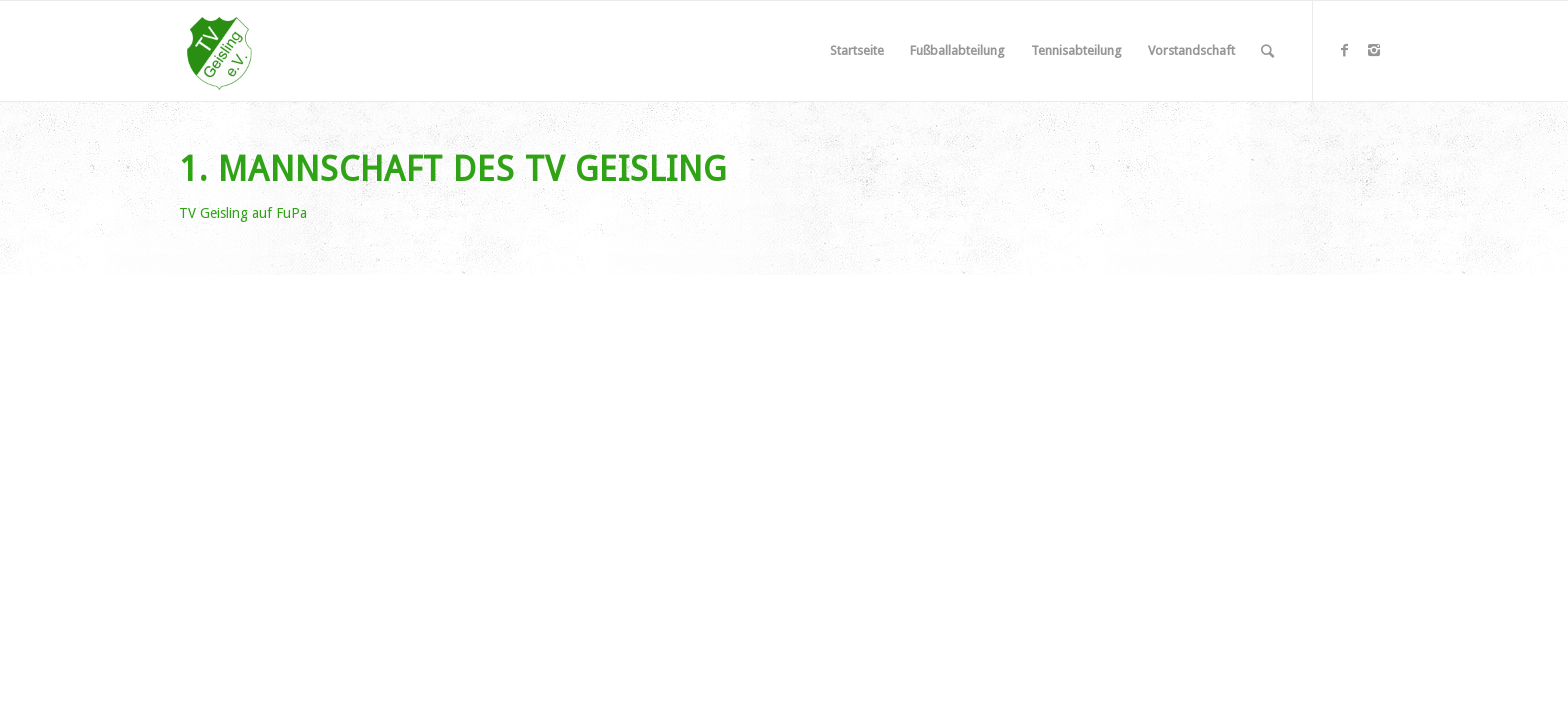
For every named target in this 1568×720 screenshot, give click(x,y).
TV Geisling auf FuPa (243, 213)
